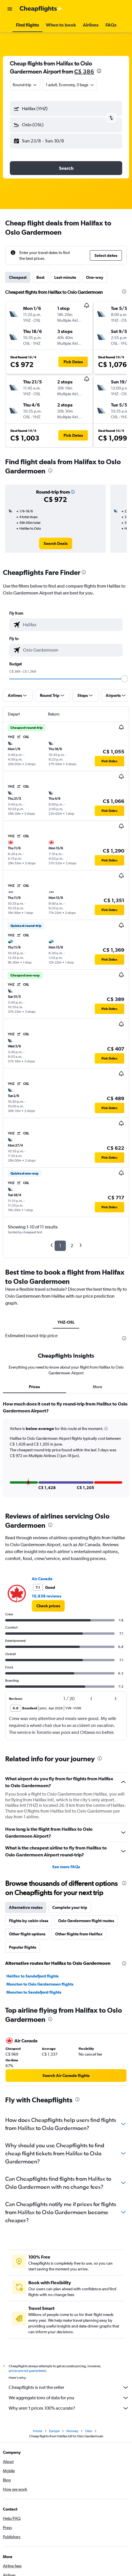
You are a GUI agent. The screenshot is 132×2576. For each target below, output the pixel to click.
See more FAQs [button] (66, 1866)
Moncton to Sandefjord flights (33, 1992)
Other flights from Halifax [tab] (79, 1934)
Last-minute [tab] (65, 277)
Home (37, 2431)
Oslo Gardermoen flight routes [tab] (86, 1920)
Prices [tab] (34, 1386)
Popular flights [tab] (22, 1947)
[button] (9, 9)
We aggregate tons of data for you (69, 2397)
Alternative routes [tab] (25, 1907)
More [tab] (97, 1386)
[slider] (124, 678)
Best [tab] (40, 277)
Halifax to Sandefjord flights (32, 1976)
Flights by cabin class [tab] (28, 1920)
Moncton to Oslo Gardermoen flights (39, 1984)
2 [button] (71, 1245)
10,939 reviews (46, 1596)
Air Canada (42, 1578)
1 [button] (60, 1245)
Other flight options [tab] (27, 1934)
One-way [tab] (94, 277)
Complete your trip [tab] (69, 1907)
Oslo (88, 2431)
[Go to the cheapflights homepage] (41, 9)
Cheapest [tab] (18, 277)
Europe (54, 2431)
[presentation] (99, 71)
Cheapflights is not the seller (69, 2387)
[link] (55, 543)
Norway (72, 2431)
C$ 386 (84, 71)
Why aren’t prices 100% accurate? (69, 2408)
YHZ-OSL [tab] (66, 1322)
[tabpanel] (66, 1451)
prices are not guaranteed (27, 2371)
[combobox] (25, 85)
